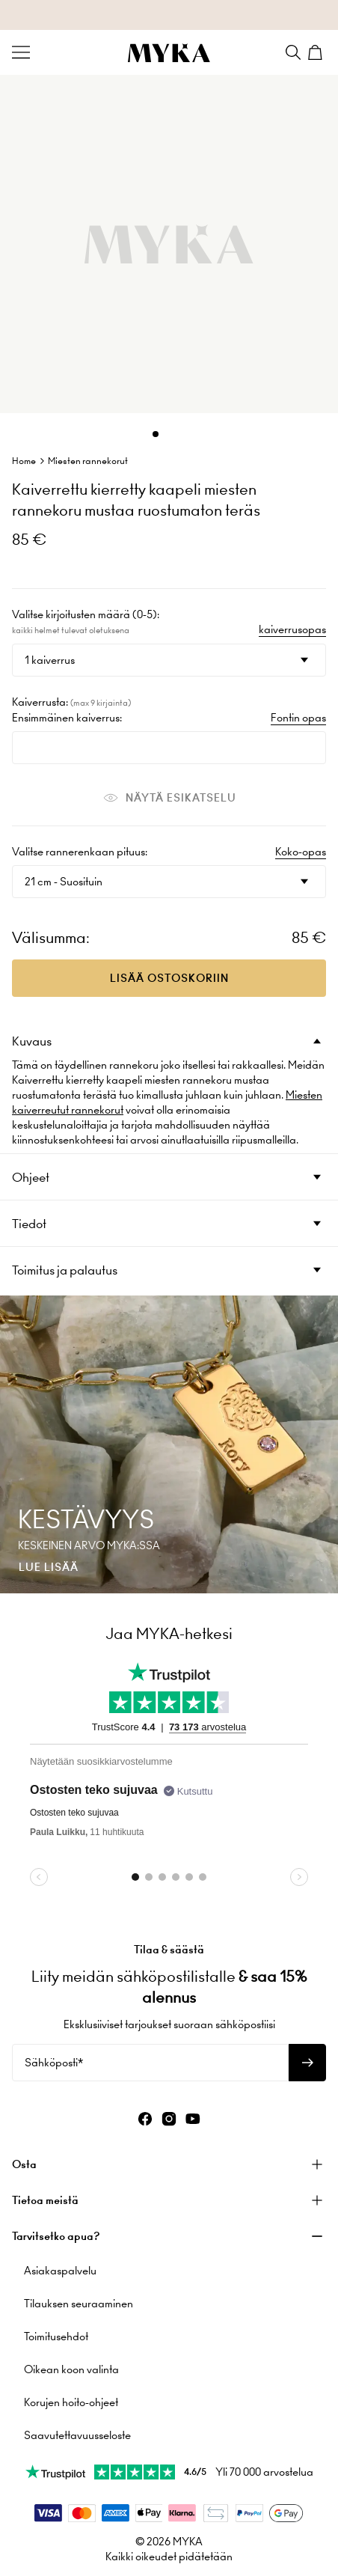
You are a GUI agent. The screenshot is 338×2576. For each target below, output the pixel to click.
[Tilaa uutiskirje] (307, 2062)
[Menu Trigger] (21, 52)
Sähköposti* (54, 2062)
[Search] (293, 52)
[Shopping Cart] (317, 52)
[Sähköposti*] (150, 2063)
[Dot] (156, 434)
